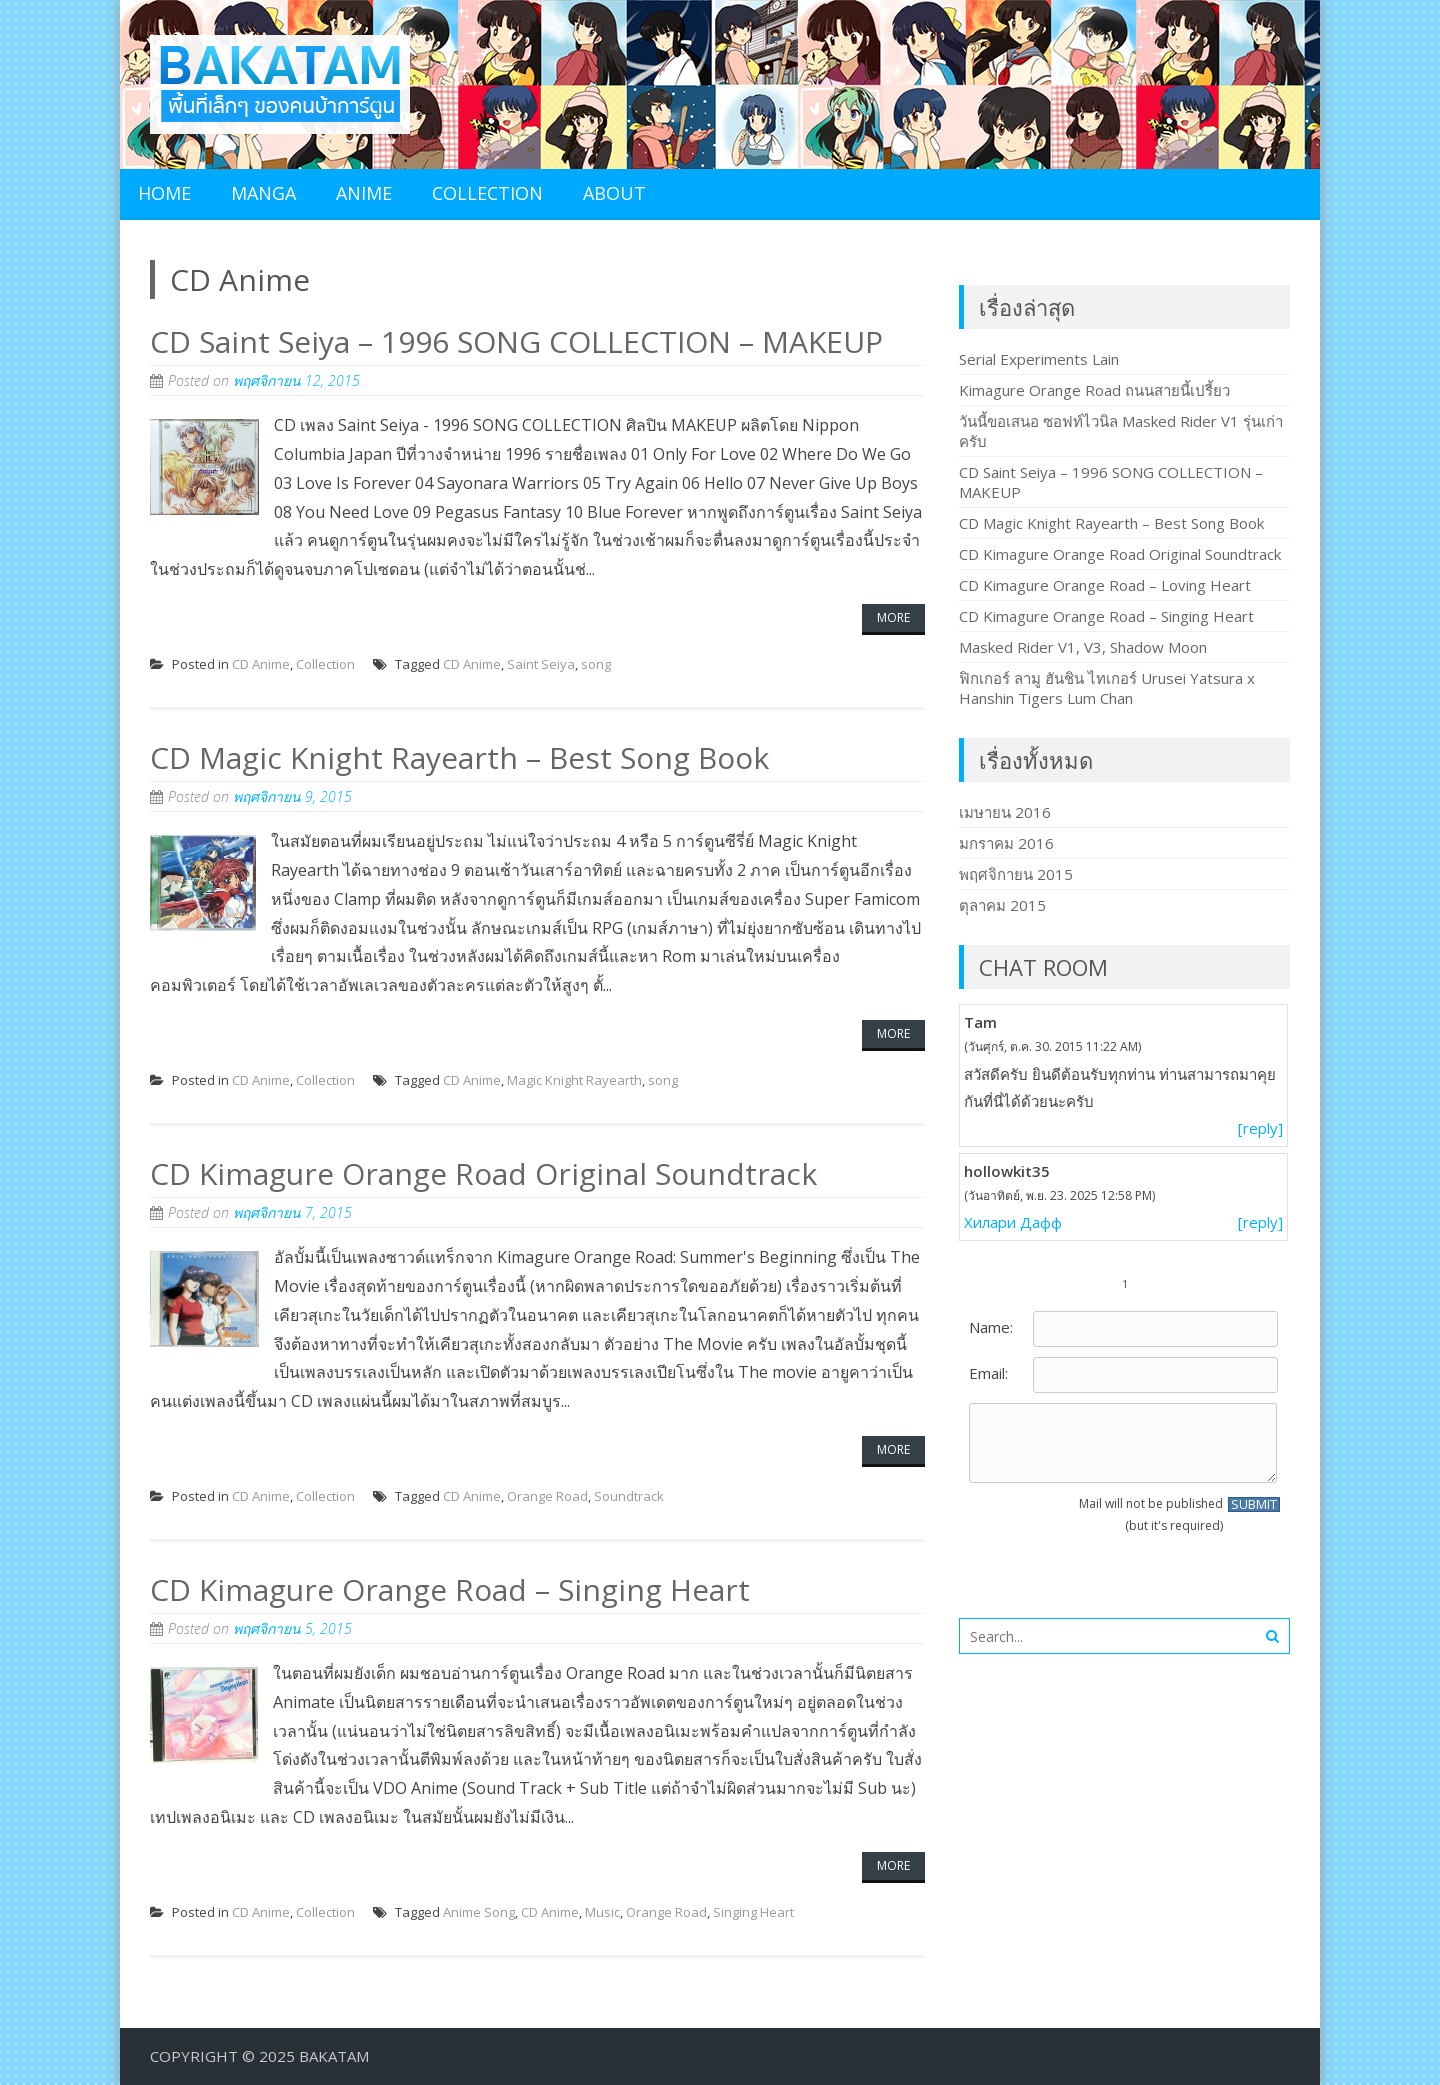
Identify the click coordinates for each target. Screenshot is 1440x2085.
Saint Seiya (541, 664)
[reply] (1260, 1128)
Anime (364, 193)
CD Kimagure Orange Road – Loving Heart (1105, 585)
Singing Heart (753, 1912)
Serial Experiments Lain (1039, 359)
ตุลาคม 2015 (1002, 905)
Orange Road (547, 1496)
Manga (263, 193)
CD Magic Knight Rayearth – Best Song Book (459, 757)
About (614, 193)
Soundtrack (629, 1496)
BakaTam (334, 2056)
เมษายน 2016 (1005, 812)
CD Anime (261, 664)
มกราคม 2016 (1006, 843)
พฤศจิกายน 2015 (1016, 874)
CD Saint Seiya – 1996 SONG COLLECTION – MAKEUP (516, 341)
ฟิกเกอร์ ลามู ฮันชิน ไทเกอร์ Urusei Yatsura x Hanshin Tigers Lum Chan (1107, 688)
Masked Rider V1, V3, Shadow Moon (1083, 647)
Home (164, 193)
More (893, 617)
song (596, 664)
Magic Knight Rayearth (574, 1080)
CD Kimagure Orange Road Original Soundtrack (483, 1173)
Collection (487, 193)
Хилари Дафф (1013, 1222)
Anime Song (479, 1912)
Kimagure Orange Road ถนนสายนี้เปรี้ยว (1094, 390)
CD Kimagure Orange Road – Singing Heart (450, 1589)
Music (602, 1912)
